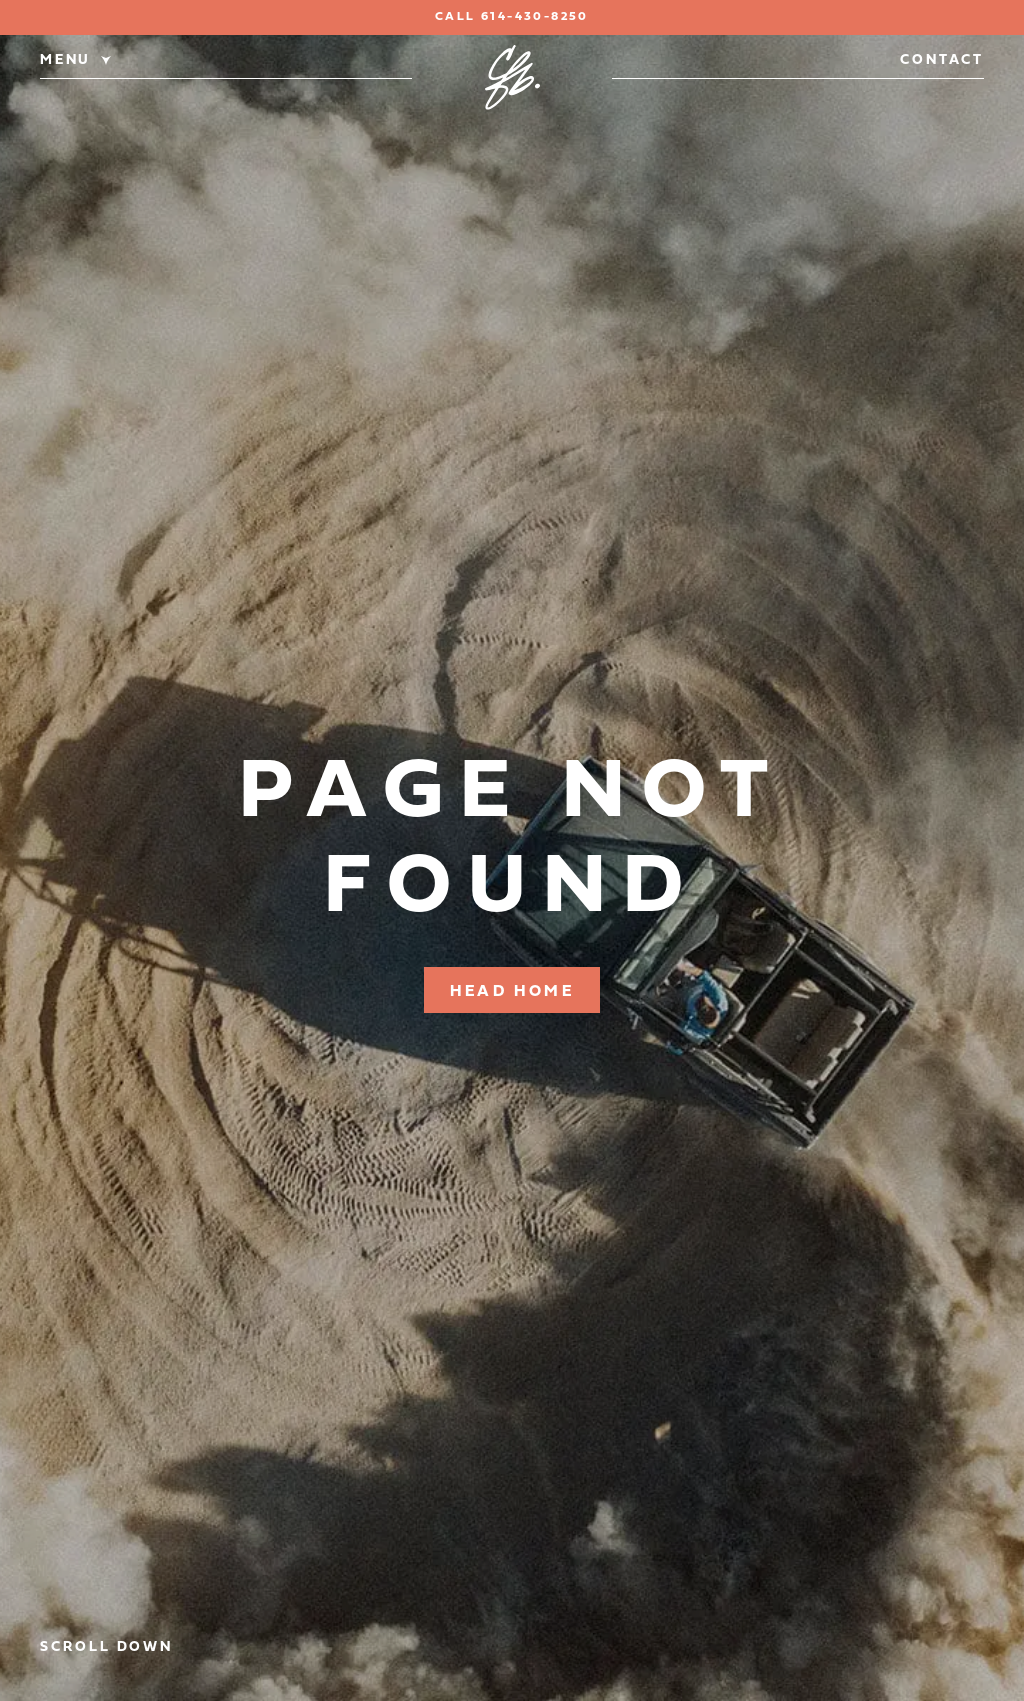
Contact (942, 61)
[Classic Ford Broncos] (512, 77)
